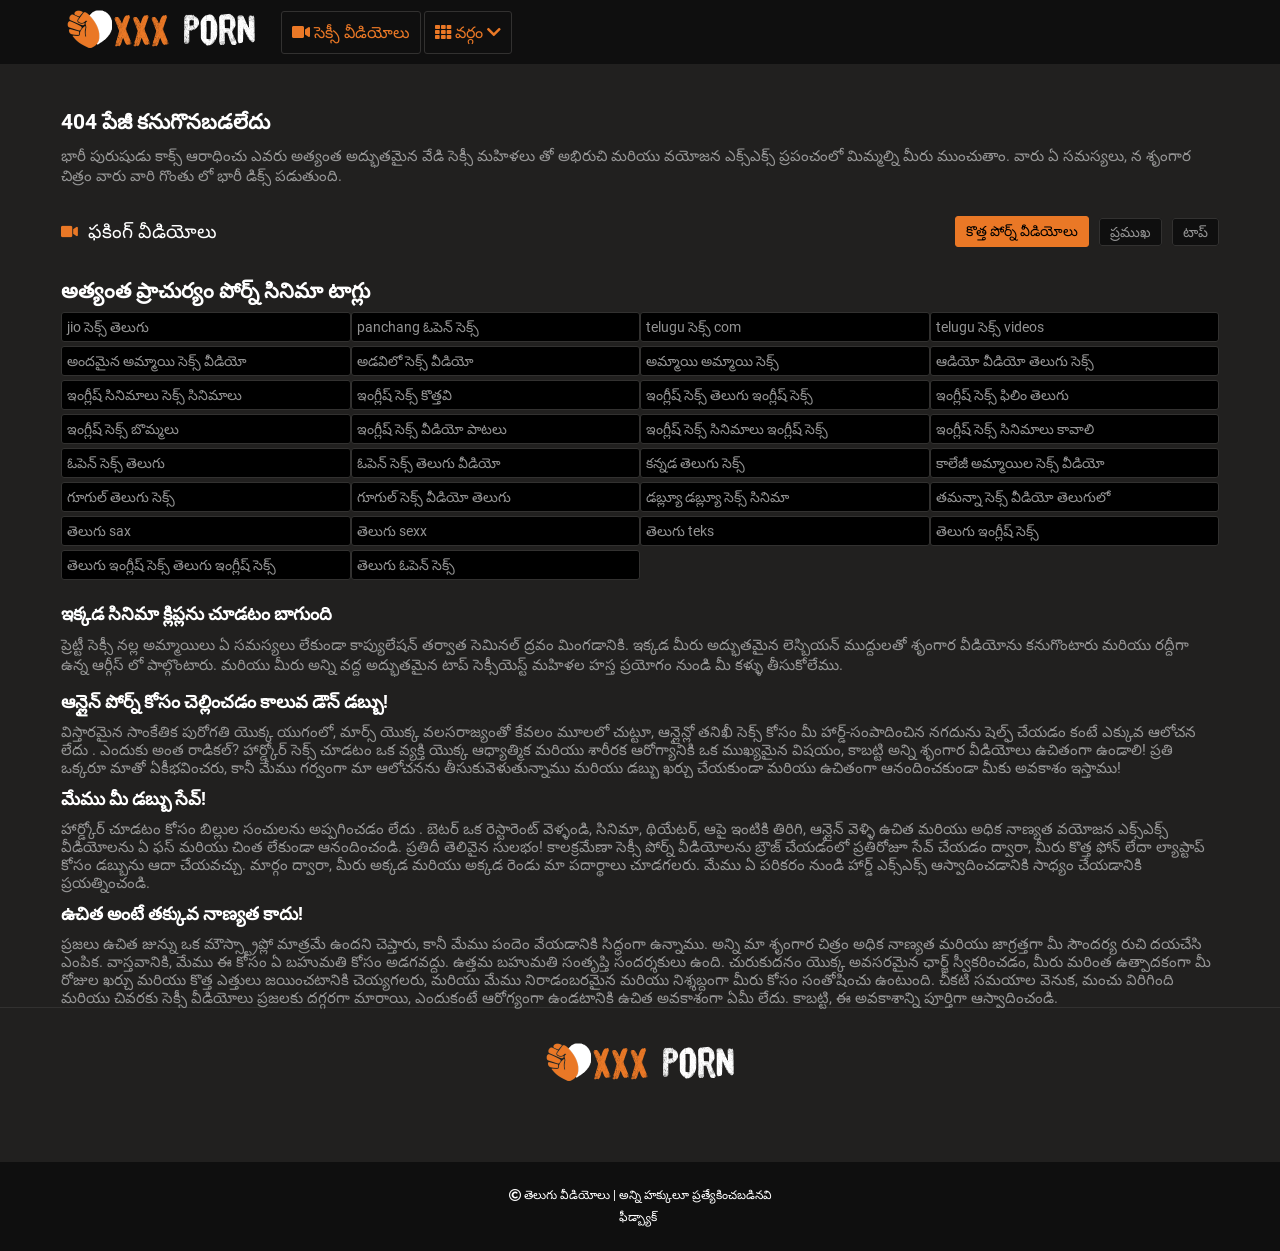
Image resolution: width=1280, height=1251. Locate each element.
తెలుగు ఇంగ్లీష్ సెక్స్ (987, 531)
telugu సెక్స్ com (693, 327)
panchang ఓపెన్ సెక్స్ (418, 327)
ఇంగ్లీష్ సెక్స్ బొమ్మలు (123, 429)
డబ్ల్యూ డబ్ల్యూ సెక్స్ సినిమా (717, 497)
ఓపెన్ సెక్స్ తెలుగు (116, 463)
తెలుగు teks (680, 531)
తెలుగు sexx (392, 531)
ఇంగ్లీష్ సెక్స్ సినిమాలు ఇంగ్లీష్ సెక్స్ (737, 429)
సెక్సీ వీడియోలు (351, 32)
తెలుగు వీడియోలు (568, 1195)
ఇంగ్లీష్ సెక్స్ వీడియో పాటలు (432, 429)
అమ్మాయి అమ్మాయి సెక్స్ (712, 361)
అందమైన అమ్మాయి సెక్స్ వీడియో (157, 361)
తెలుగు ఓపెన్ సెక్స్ (406, 565)
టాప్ (1195, 232)
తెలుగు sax (99, 531)
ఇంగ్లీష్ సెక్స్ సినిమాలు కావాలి (1015, 429)
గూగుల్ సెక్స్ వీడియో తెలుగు (434, 497)
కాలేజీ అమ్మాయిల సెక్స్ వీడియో (1020, 463)
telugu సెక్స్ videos (990, 327)
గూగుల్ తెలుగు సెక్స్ (121, 497)
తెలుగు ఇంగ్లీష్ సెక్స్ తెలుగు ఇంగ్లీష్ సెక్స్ (171, 565)
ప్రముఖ (1130, 232)
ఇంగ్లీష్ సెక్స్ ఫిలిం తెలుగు (1002, 395)
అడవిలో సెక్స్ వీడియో (415, 361)
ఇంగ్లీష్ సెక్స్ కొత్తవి (404, 395)
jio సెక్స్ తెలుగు (108, 327)
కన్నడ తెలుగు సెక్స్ (695, 463)
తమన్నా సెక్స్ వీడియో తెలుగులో (1023, 497)
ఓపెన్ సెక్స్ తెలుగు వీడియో (429, 463)
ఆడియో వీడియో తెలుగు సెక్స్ (1015, 361)
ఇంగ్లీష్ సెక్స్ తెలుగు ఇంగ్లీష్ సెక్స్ (729, 395)
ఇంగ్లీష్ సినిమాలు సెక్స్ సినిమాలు (154, 395)
